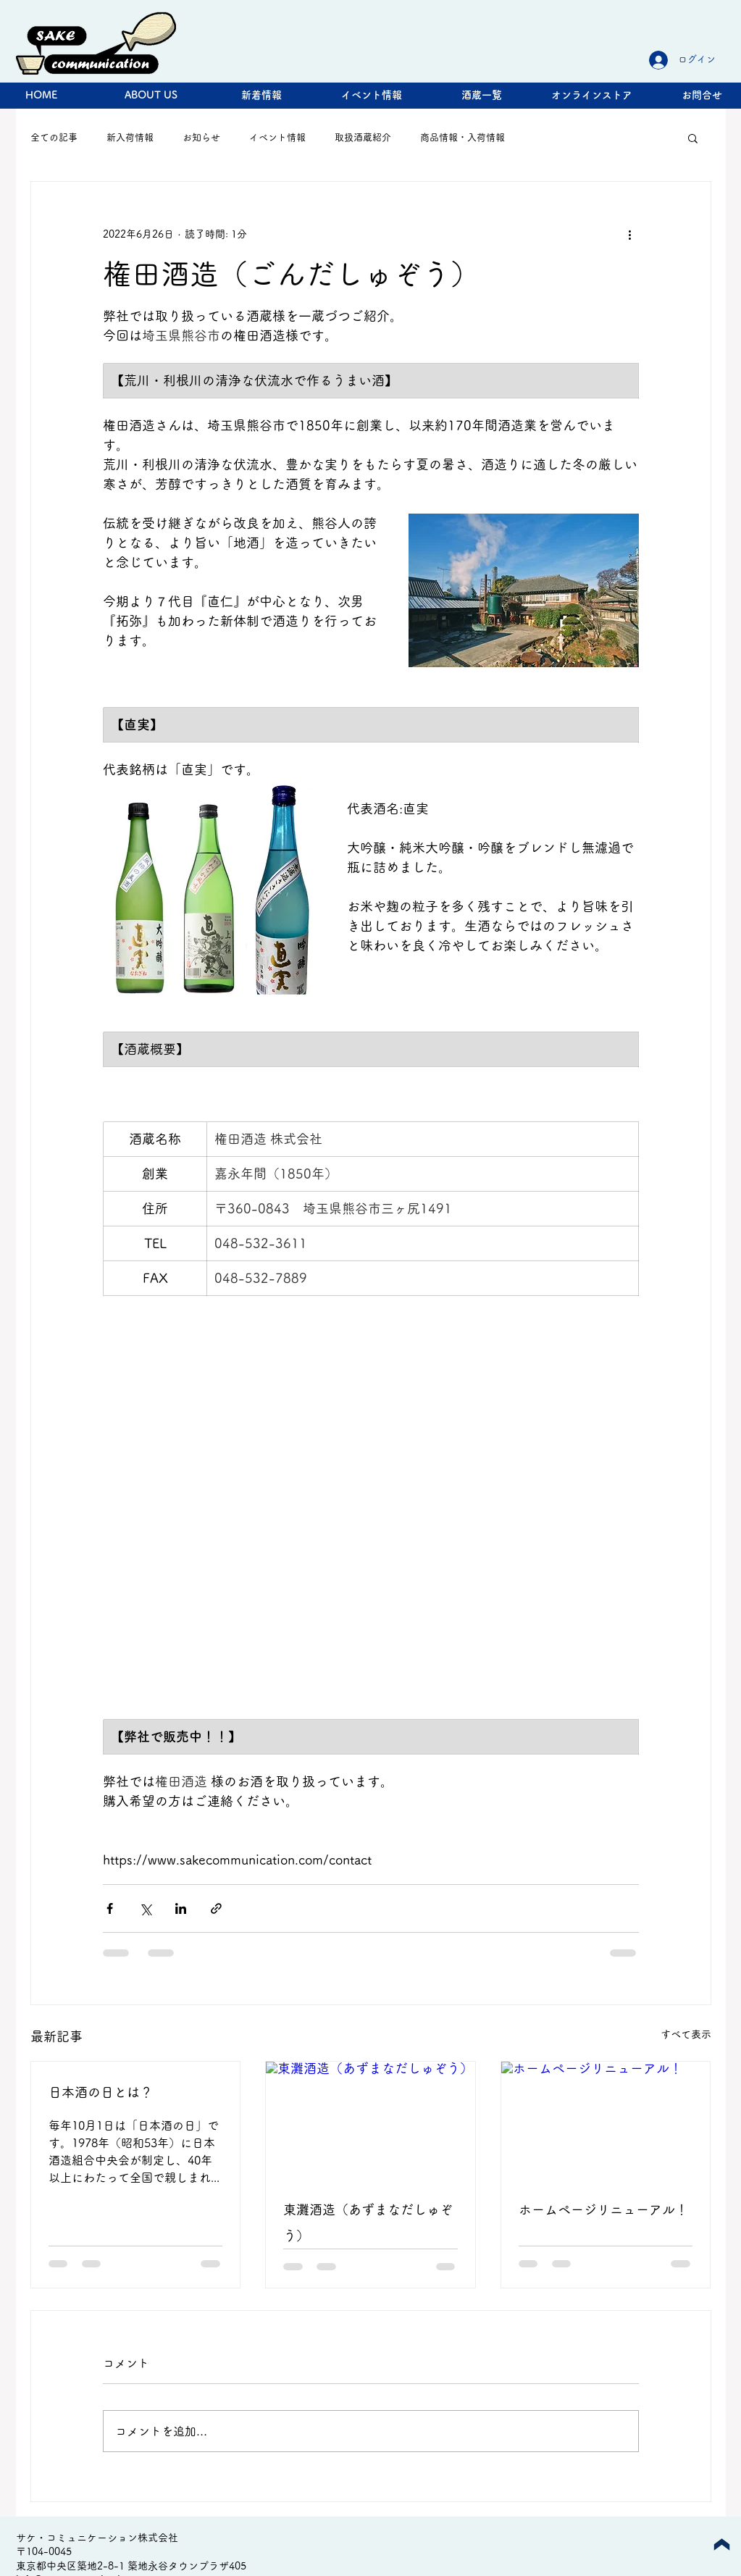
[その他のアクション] (630, 234)
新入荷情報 (130, 137)
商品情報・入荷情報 (462, 137)
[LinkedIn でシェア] (181, 1908)
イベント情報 (277, 137)
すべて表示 (686, 2034)
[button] (693, 137)
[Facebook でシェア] (110, 1908)
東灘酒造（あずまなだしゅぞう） (368, 2222)
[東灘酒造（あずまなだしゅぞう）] (370, 2120)
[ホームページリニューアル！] (606, 2120)
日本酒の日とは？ (101, 2092)
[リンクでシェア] (216, 1908)
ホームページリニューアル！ (603, 2209)
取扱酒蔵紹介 (363, 137)
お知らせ (201, 137)
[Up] (722, 2544)
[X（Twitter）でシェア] (145, 1908)
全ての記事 (54, 137)
